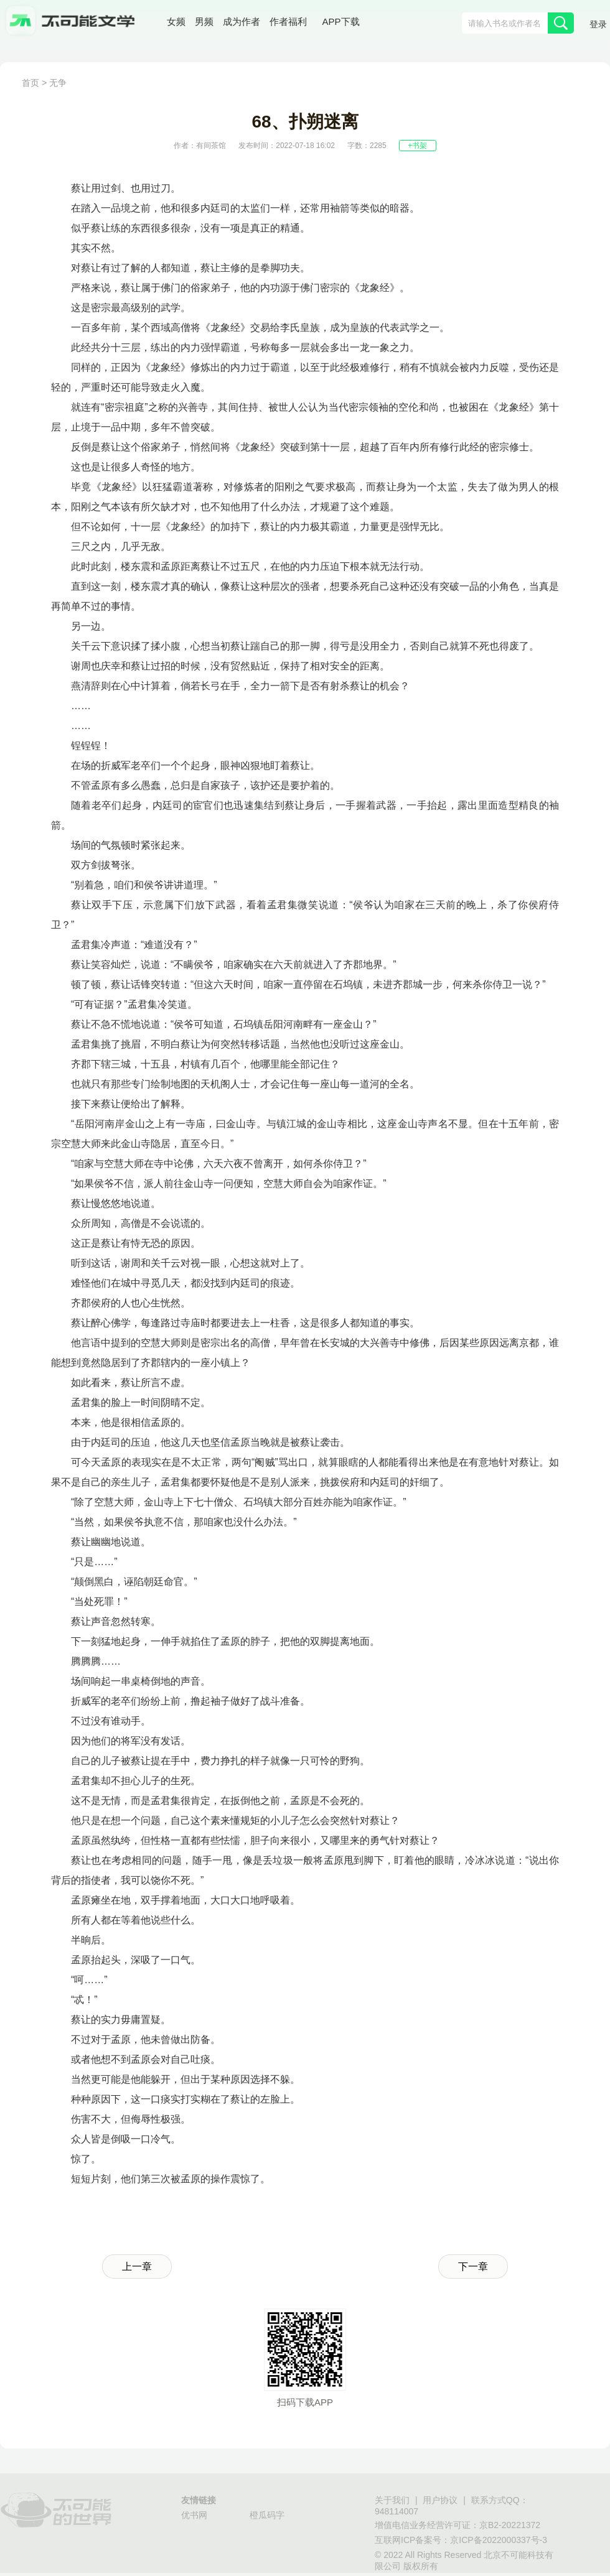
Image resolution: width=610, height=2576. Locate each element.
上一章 (137, 2266)
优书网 (194, 2515)
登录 (598, 24)
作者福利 (288, 21)
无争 (58, 83)
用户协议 (440, 2500)
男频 (204, 21)
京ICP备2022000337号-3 (498, 2540)
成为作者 (241, 21)
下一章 (473, 2266)
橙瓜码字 (267, 2515)
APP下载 (341, 21)
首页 (30, 83)
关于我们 (392, 2500)
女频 (176, 21)
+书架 (417, 145)
